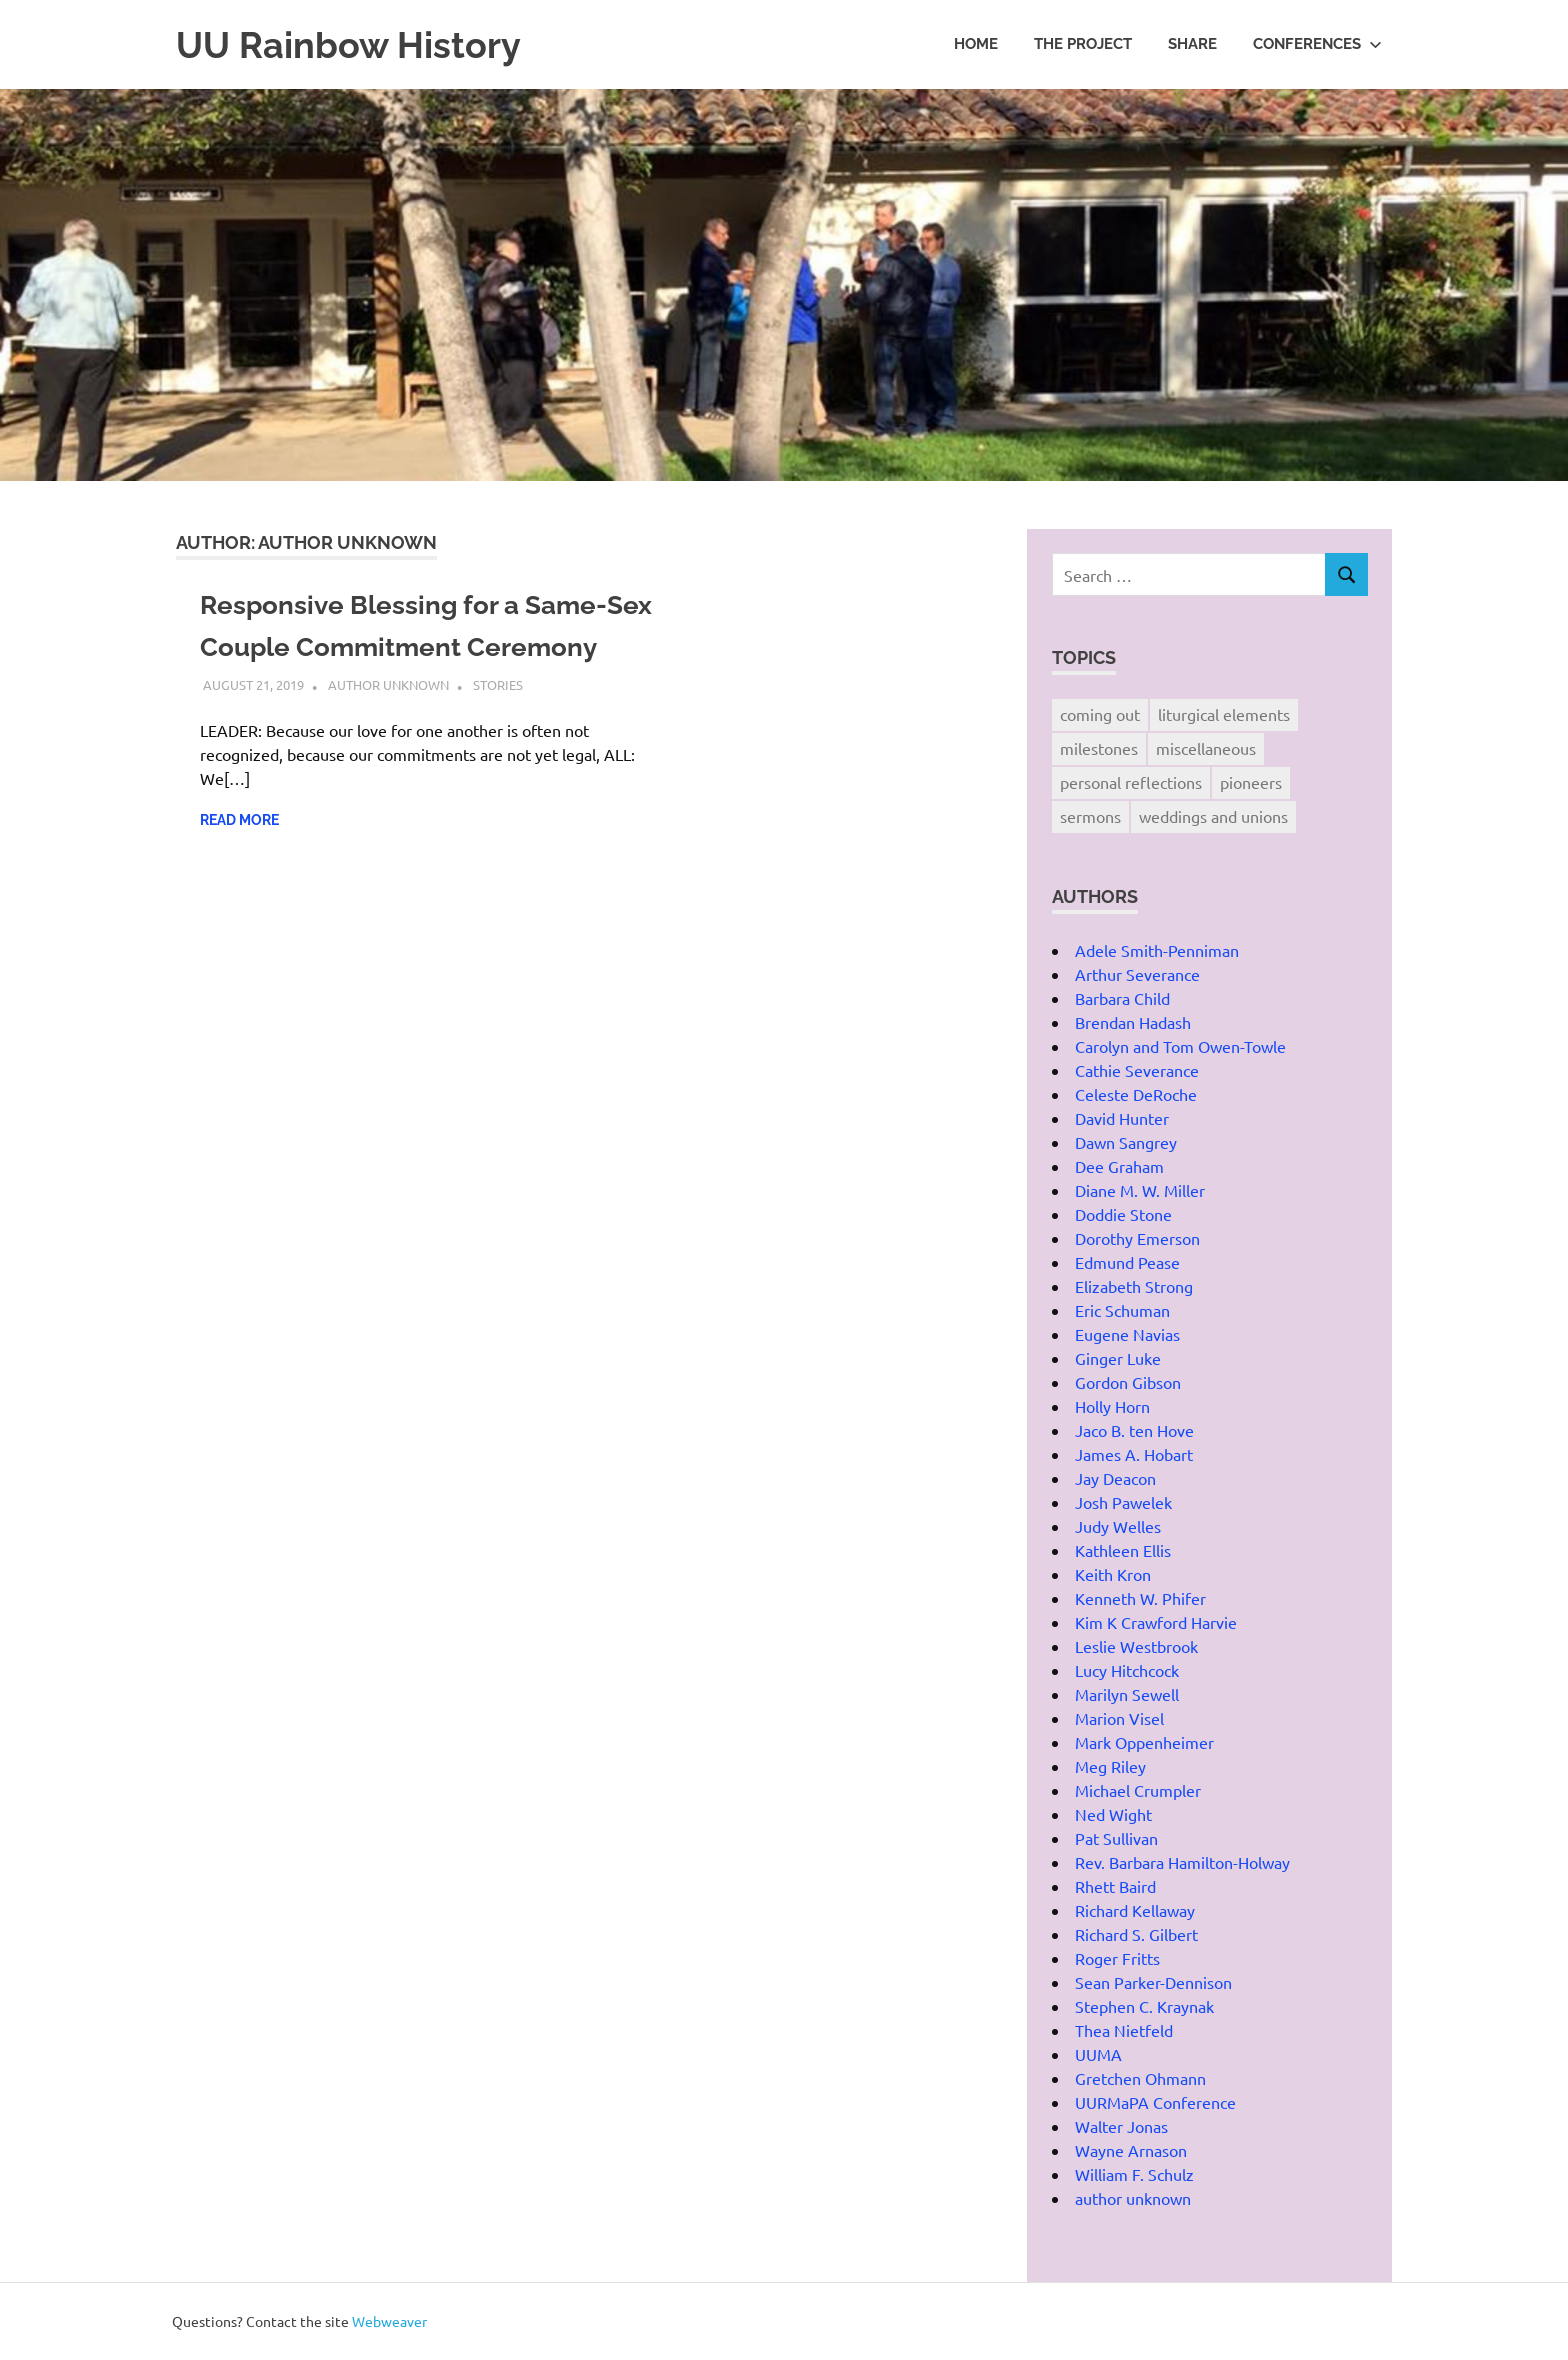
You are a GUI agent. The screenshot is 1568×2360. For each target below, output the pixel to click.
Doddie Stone (1123, 1214)
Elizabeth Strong (1134, 1286)
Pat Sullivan (1116, 1838)
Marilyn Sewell (1127, 1694)
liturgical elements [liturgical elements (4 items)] (1224, 714)
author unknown (388, 726)
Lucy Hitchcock (1127, 1670)
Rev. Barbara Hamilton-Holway (1182, 1862)
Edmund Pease (1127, 1262)
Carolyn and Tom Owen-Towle (1180, 1046)
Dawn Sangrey (1126, 1142)
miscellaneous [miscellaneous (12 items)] (1206, 748)
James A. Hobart (1134, 1454)
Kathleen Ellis (1123, 1550)
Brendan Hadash (1133, 1022)
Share (1192, 44)
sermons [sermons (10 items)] (1090, 816)
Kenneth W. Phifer (1140, 1598)
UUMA (1098, 2054)
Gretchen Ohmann (1140, 2078)
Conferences (1317, 44)
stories (498, 726)
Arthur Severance (1137, 974)
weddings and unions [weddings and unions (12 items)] (1213, 816)
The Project (1083, 44)
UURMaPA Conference (1155, 2102)
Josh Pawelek (1123, 1502)
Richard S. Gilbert (1136, 1934)
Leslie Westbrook (1136, 1646)
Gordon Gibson (1128, 1382)
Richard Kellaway (1135, 1910)
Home (976, 44)
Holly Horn (1112, 1406)
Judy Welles (1118, 1526)
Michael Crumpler (1138, 1790)
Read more (239, 862)
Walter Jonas (1121, 2126)
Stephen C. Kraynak (1144, 2006)
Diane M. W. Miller (1140, 1190)
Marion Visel (1119, 1718)
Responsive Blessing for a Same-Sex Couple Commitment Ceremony (418, 646)
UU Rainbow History (358, 44)
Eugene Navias (1127, 1334)
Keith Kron (1113, 1574)
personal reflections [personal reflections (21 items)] (1131, 782)
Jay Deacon (1115, 1478)
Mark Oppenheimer (1144, 1742)
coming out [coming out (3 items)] (1100, 714)
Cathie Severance (1137, 1070)
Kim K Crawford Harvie (1156, 1622)
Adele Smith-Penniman (1157, 950)
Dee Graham (1119, 1166)
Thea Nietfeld (1124, 2030)
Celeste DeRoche (1136, 1094)
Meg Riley (1110, 1766)
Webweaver (389, 2321)
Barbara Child (1122, 998)
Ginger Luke (1118, 1358)
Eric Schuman (1122, 1310)
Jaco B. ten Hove (1134, 1430)
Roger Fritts (1117, 1958)
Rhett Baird (1115, 1886)
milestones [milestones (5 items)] (1099, 748)
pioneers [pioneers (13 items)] (1251, 782)
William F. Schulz (1134, 2174)
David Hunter (1122, 1118)
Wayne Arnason (1131, 2150)
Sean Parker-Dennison (1153, 1982)
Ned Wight (1113, 1814)
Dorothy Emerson (1137, 1238)
